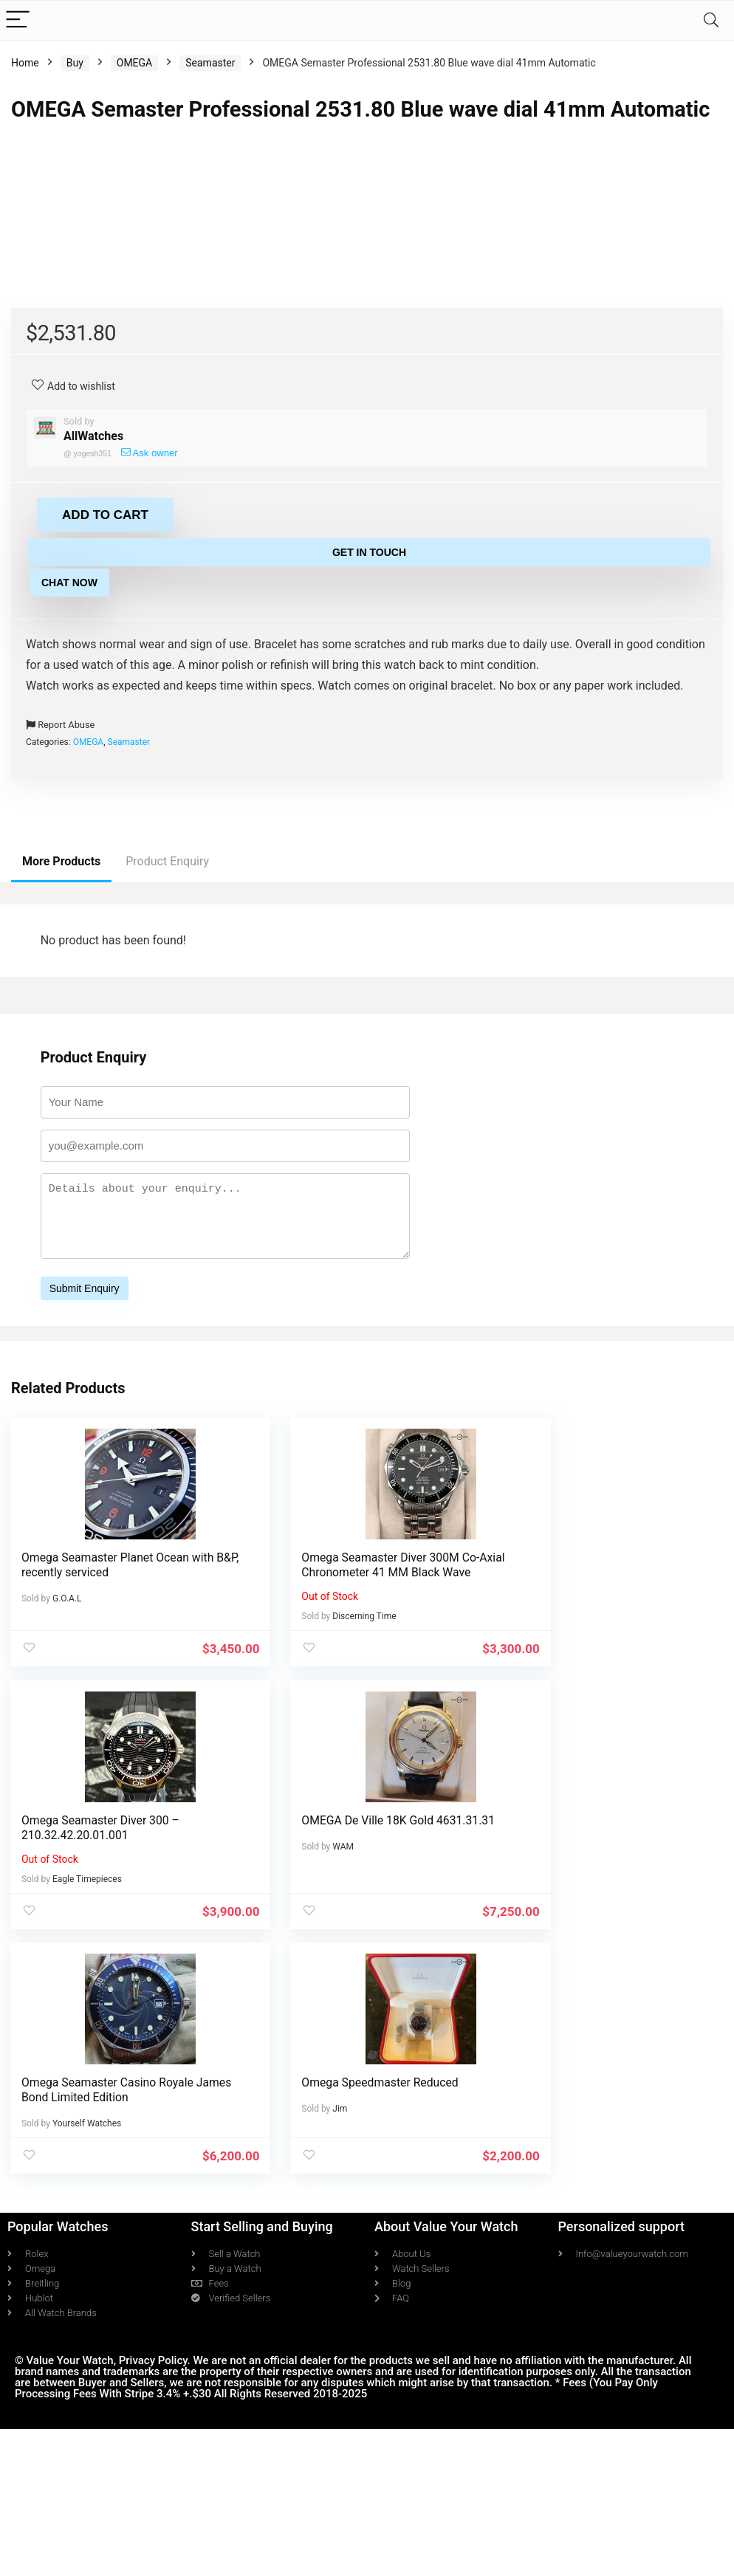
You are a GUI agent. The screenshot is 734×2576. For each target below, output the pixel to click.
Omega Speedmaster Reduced (589, 2232)
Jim (549, 2258)
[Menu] (17, 20)
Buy (74, 63)
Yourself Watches (332, 2272)
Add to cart (105, 914)
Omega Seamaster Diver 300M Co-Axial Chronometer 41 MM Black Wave (356, 1971)
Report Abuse (60, 1123)
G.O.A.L (68, 1997)
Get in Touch (369, 951)
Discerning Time (329, 2029)
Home (25, 63)
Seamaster (210, 63)
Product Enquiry (167, 1260)
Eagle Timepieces (576, 2015)
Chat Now (69, 981)
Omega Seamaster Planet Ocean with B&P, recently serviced (106, 1963)
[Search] (711, 20)
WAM (64, 2272)
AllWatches (93, 835)
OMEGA (134, 63)
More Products (61, 1260)
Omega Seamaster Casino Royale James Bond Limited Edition (353, 2239)
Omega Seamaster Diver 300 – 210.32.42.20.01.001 (590, 1963)
